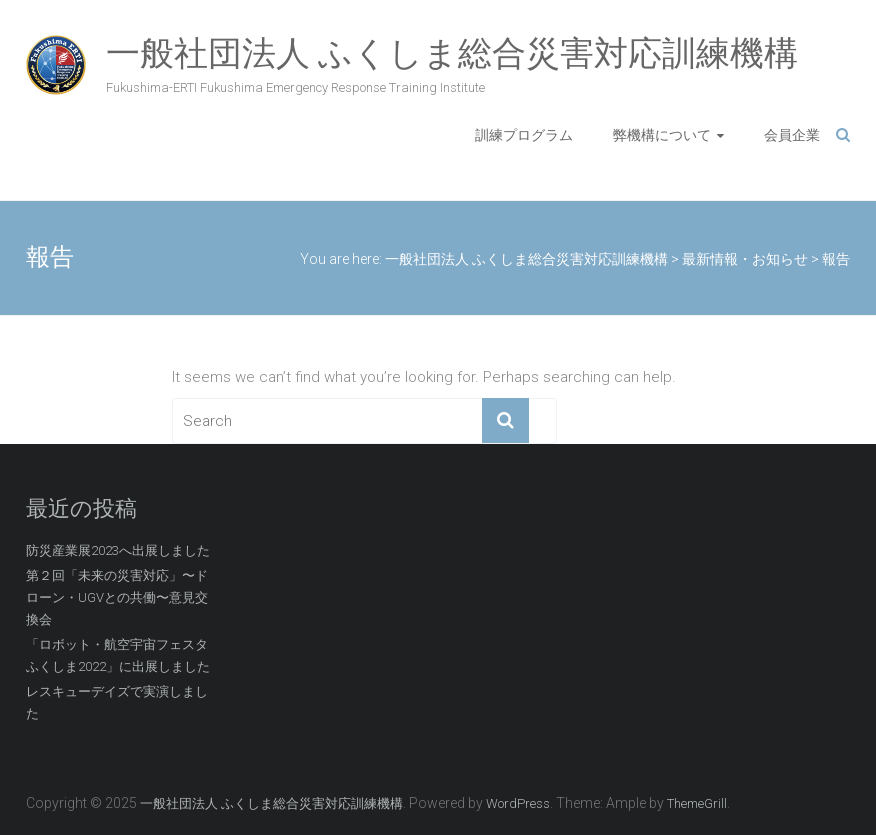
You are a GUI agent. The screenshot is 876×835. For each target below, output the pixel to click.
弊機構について (662, 135)
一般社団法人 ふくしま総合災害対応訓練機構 (452, 53)
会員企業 (792, 135)
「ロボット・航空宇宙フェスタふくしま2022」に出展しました (118, 655)
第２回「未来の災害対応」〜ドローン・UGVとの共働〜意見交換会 (117, 597)
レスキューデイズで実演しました (117, 702)
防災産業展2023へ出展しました (118, 550)
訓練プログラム (524, 135)
